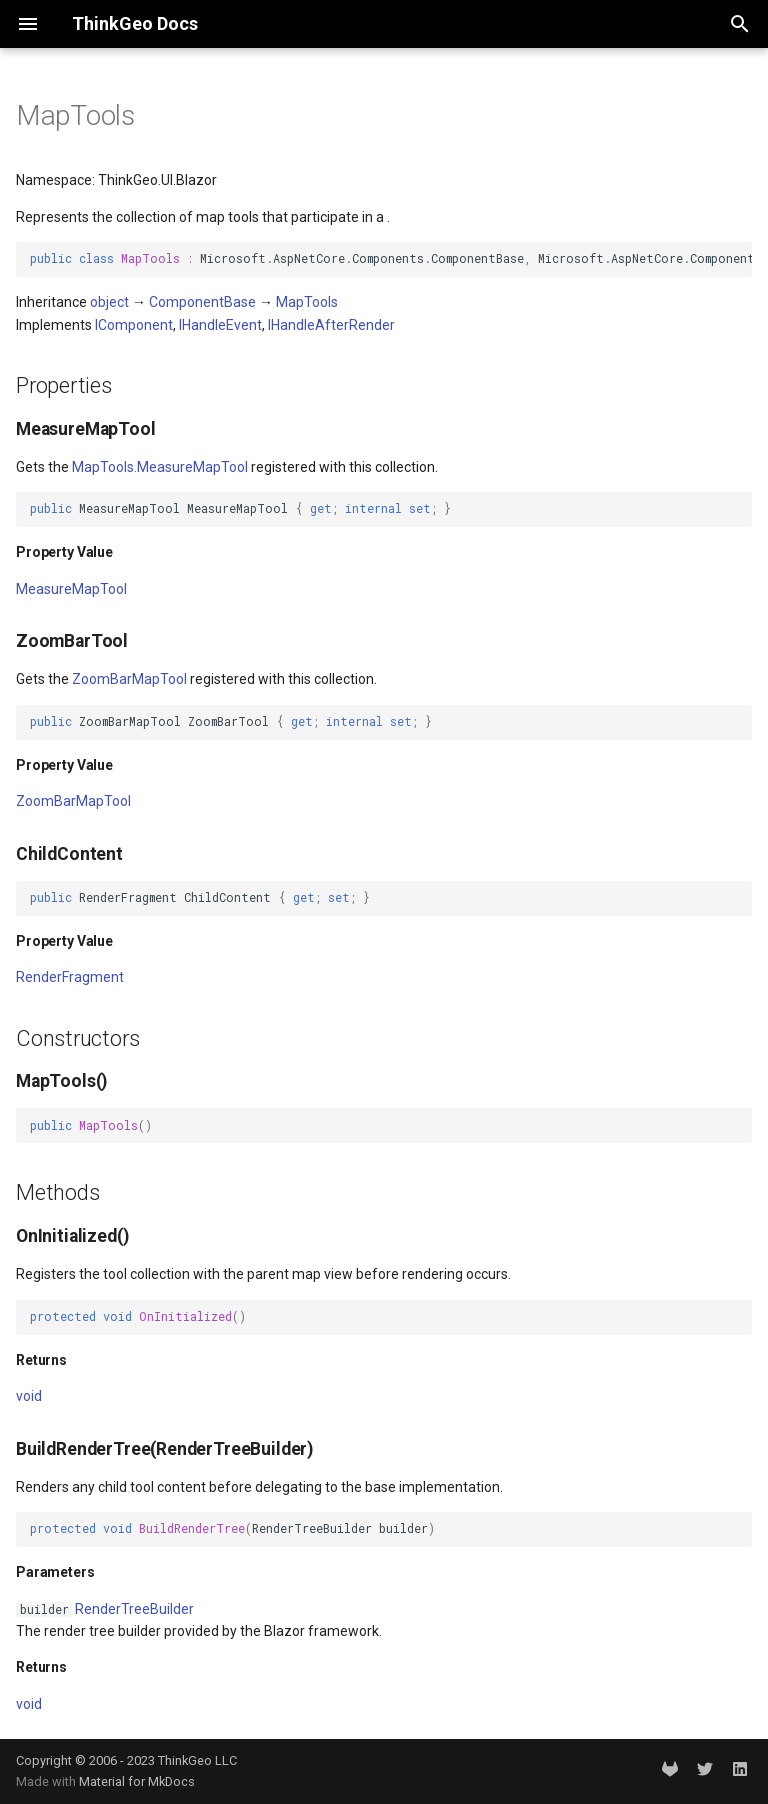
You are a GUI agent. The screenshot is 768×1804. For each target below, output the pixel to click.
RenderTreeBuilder (134, 1609)
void (29, 1396)
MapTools (307, 302)
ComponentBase (202, 302)
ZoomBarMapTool (129, 679)
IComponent (134, 325)
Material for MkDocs (137, 1781)
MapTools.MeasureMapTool (160, 467)
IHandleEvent (220, 325)
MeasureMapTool (71, 589)
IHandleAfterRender (331, 325)
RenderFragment (70, 977)
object (109, 302)
